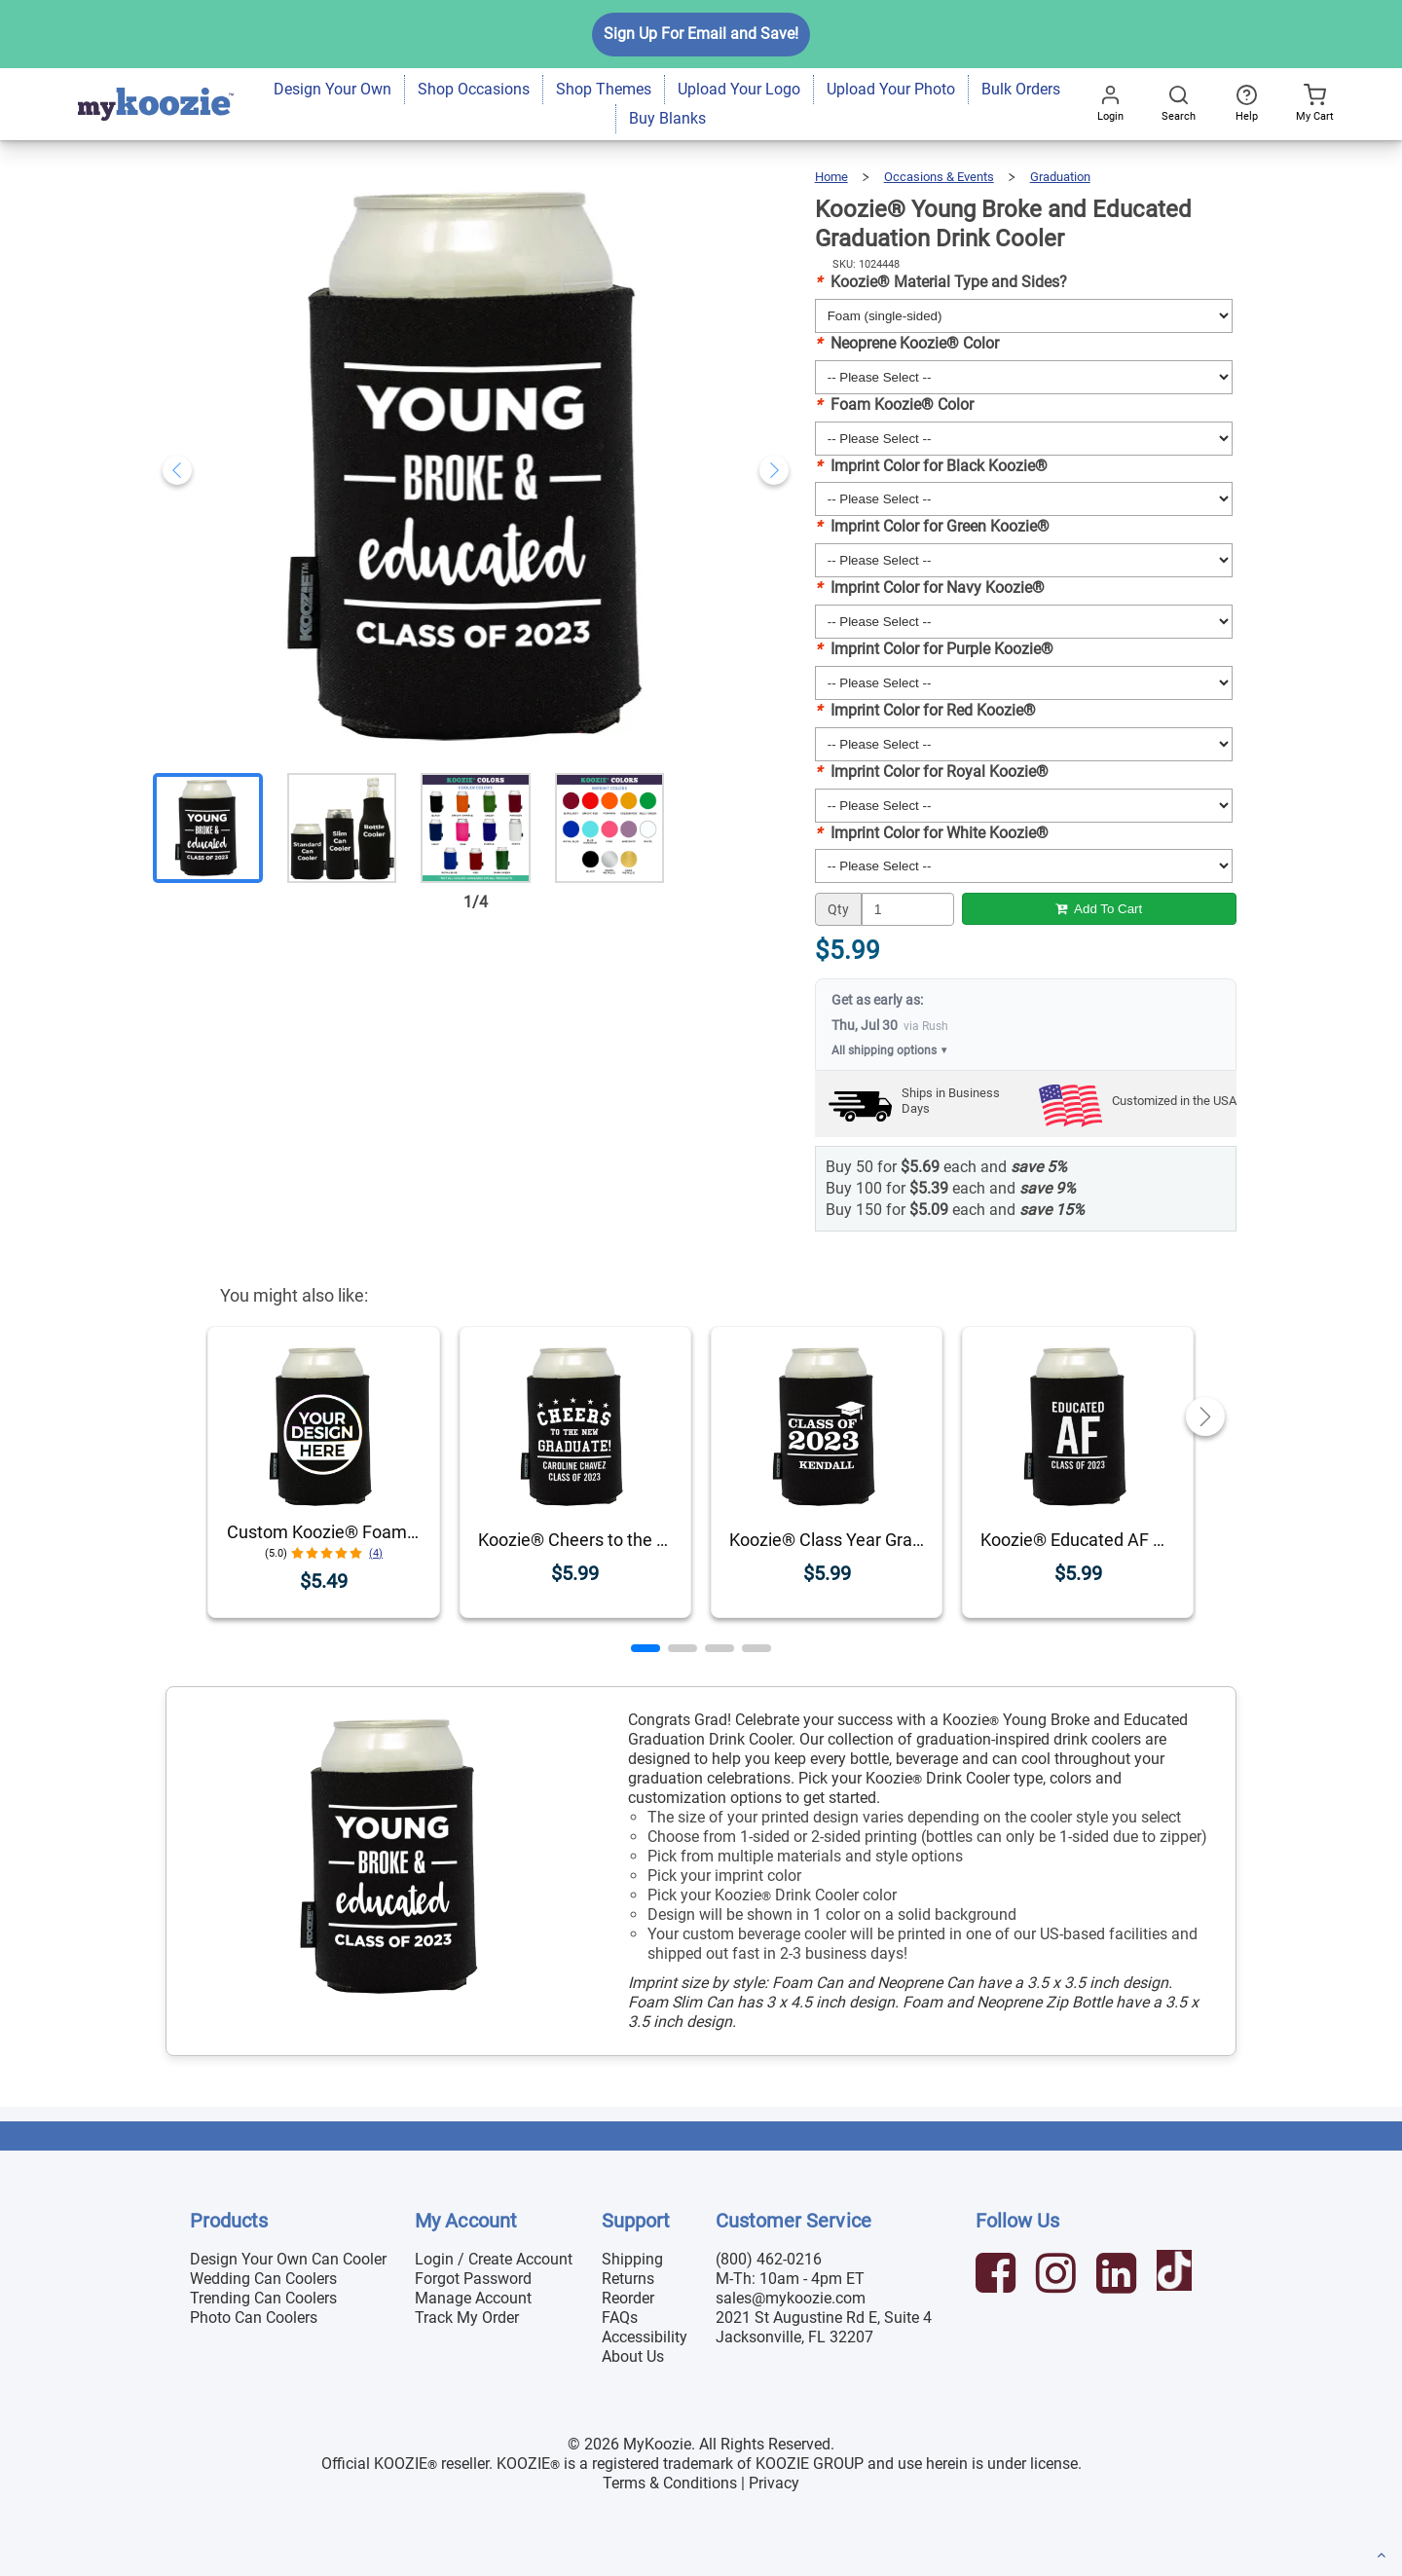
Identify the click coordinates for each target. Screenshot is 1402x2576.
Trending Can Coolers (263, 2298)
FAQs (620, 2317)
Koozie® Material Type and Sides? (941, 282)
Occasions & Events (939, 176)
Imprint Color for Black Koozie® (931, 466)
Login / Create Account (493, 2259)
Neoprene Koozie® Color (907, 343)
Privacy (774, 2483)
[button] (645, 1648)
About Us (633, 2356)
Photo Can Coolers (253, 2317)
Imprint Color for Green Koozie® (932, 526)
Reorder (628, 2298)
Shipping (632, 2259)
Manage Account (473, 2298)
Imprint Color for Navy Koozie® (930, 587)
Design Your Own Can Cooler (288, 2259)
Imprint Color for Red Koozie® (925, 710)
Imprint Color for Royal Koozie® (932, 771)
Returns (628, 2278)
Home (831, 176)
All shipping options (890, 1050)
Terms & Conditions (670, 2483)
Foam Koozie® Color (894, 404)
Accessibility (644, 2337)
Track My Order (467, 2317)
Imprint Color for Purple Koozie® (934, 649)
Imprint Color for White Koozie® (932, 833)
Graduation (1060, 176)
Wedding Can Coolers (263, 2278)
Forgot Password (473, 2278)
